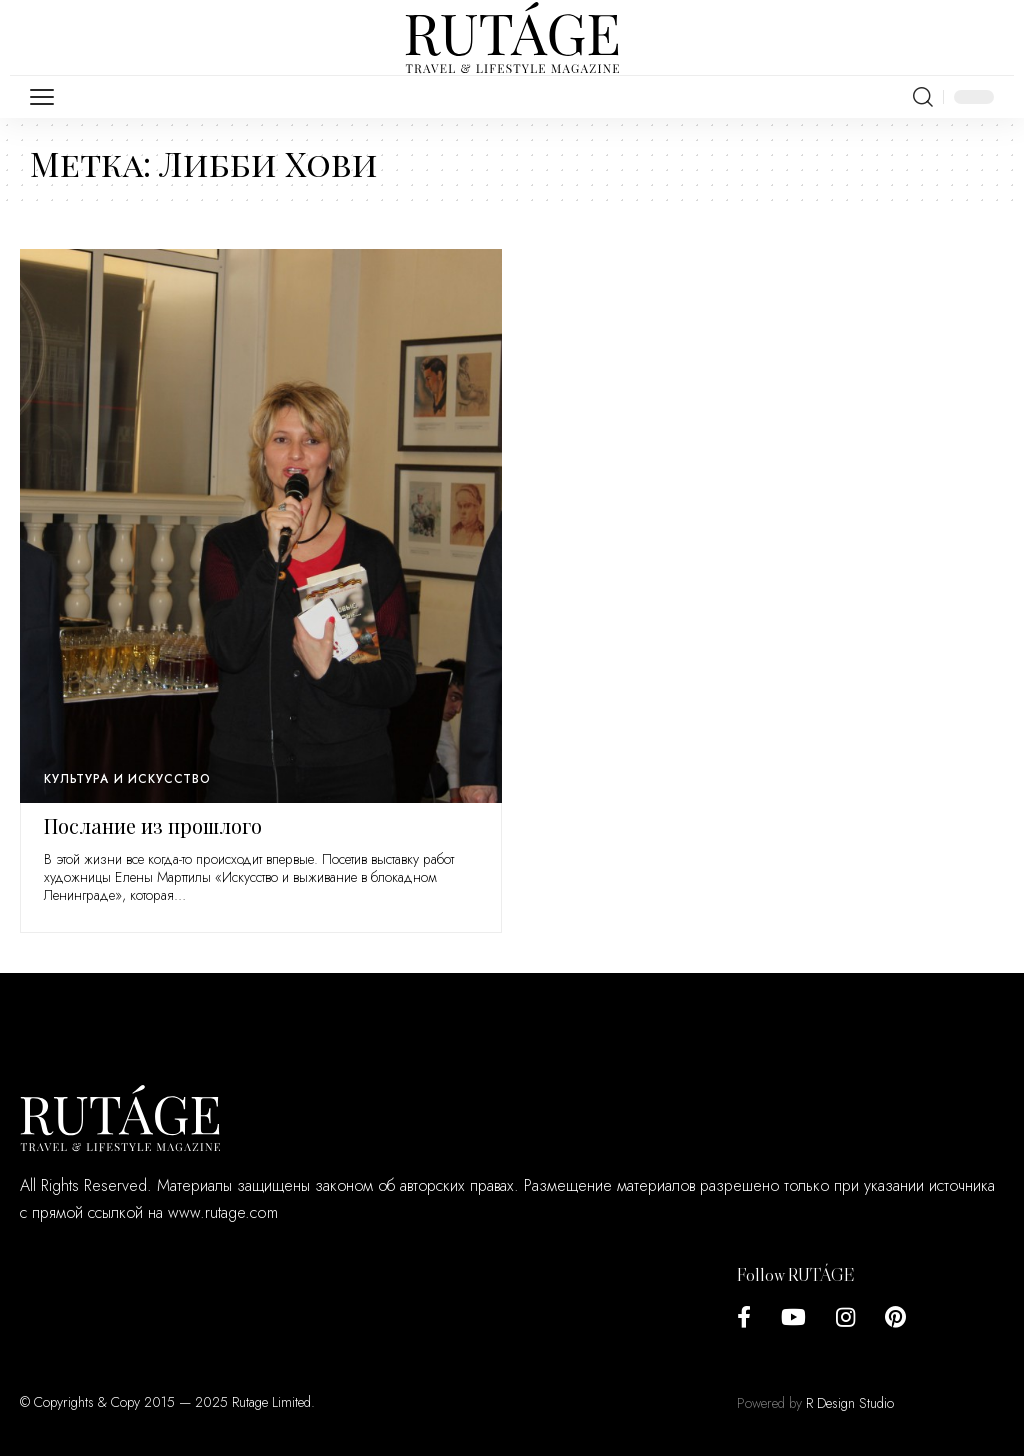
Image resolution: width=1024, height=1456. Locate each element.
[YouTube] (793, 1317)
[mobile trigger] (47, 97)
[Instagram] (845, 1317)
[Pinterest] (895, 1317)
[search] (923, 97)
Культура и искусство (127, 779)
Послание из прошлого (153, 825)
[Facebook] (744, 1317)
